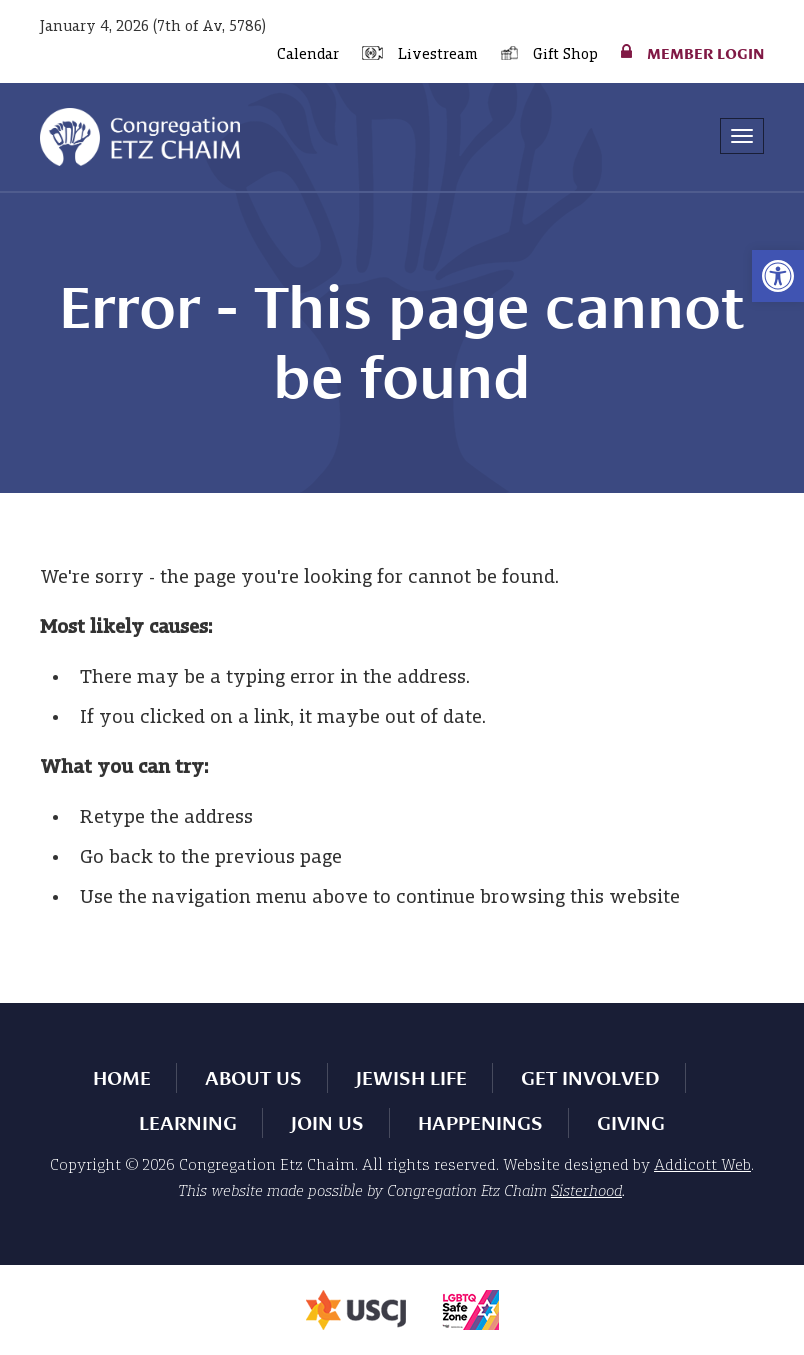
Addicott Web (702, 1166)
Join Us (327, 1123)
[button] (778, 276)
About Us (253, 1078)
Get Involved (590, 1078)
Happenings (480, 1123)
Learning (188, 1123)
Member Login (705, 52)
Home (122, 1078)
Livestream (438, 55)
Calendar (308, 55)
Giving (631, 1123)
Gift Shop (565, 55)
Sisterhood (586, 1192)
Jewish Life (411, 1078)
